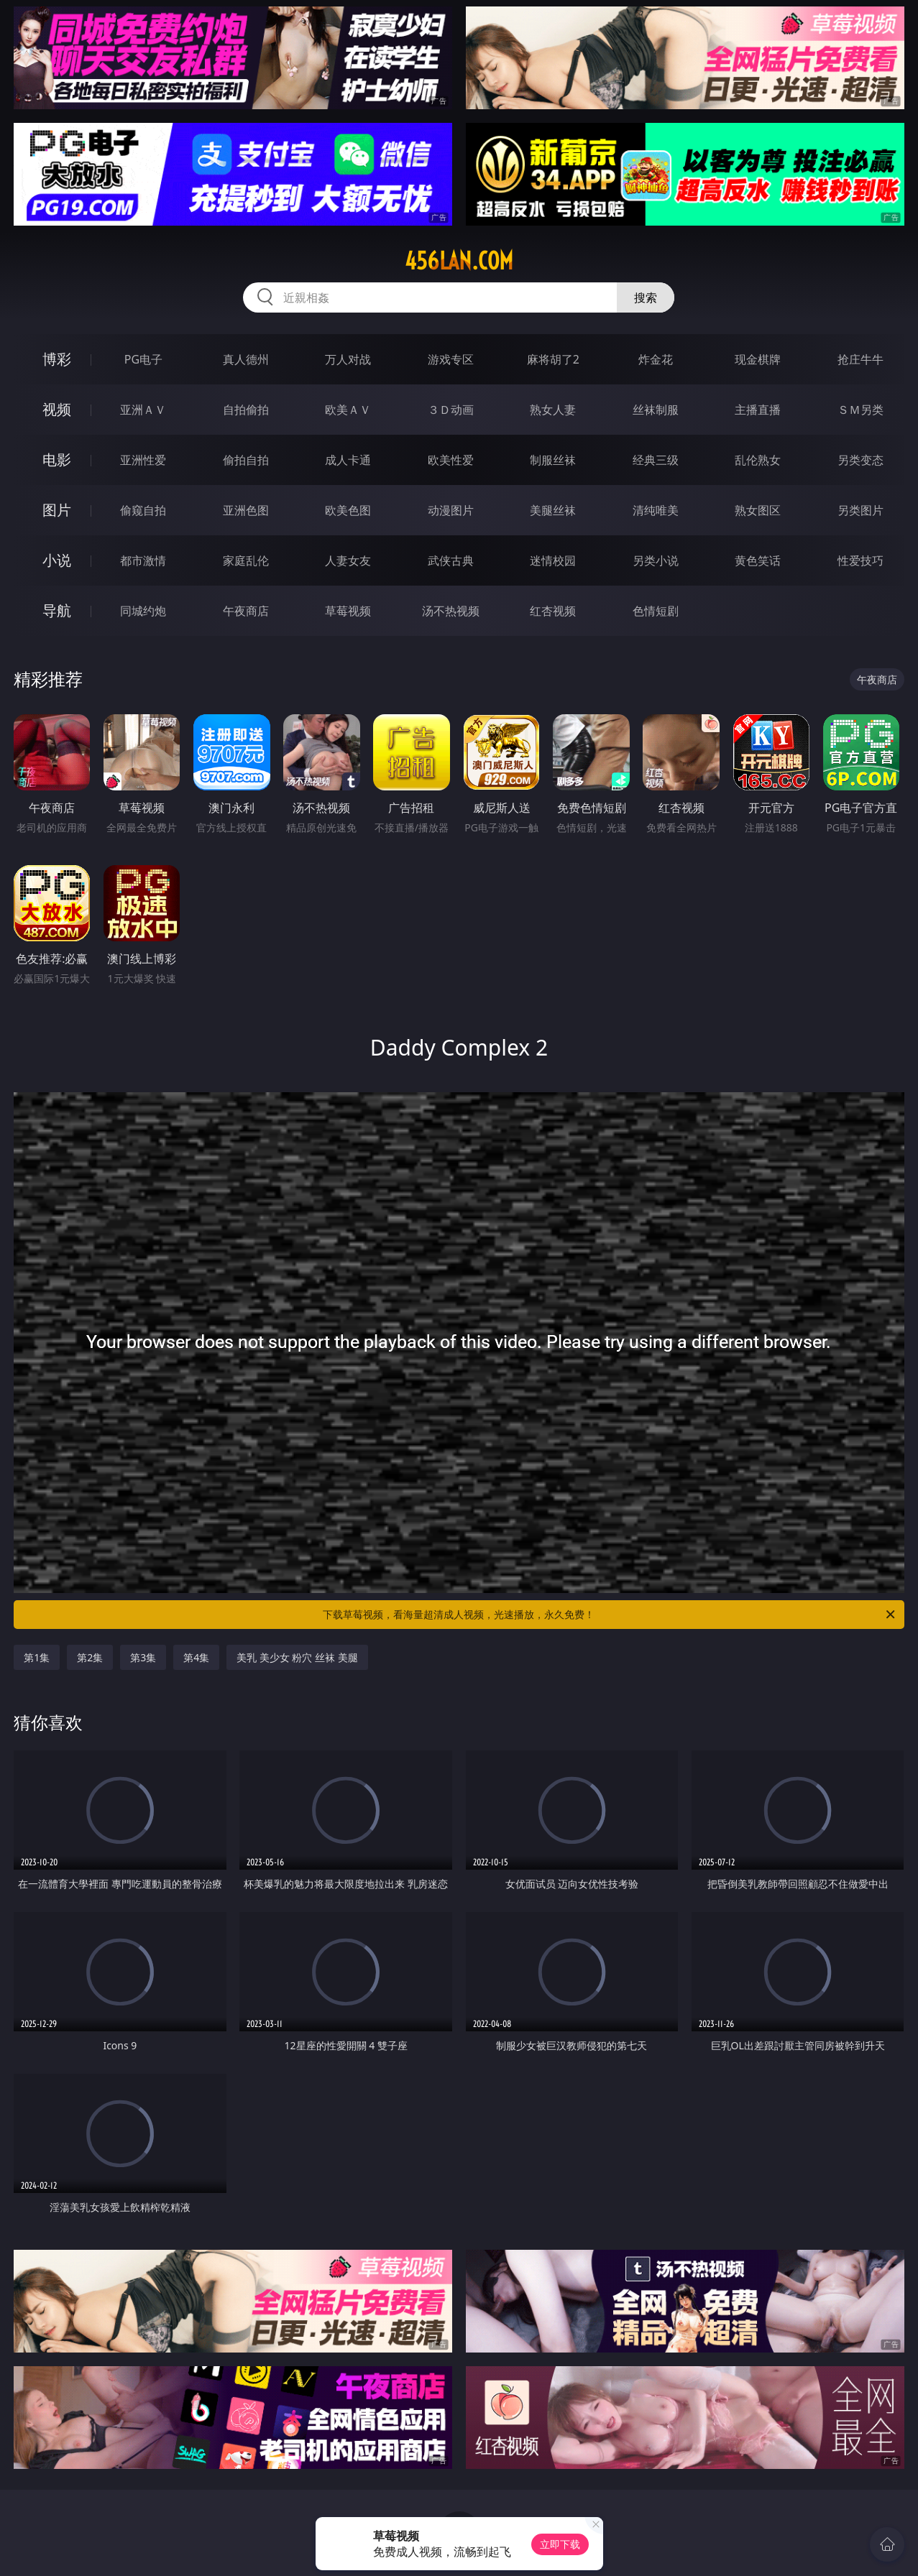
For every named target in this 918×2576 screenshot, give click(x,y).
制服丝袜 (553, 460)
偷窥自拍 (143, 510)
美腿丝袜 (553, 510)
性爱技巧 (860, 560)
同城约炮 (143, 611)
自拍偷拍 (246, 409)
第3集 (143, 1657)
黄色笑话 (758, 560)
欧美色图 (348, 510)
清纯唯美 (656, 510)
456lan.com (459, 260)
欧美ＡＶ (348, 409)
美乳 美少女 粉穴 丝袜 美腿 (297, 1657)
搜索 (645, 297)
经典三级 (656, 460)
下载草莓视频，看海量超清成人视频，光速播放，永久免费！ (609, 1614)
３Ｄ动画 (451, 409)
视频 (56, 409)
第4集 (196, 1657)
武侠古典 (451, 560)
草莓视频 (348, 611)
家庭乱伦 (246, 560)
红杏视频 (553, 611)
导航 (56, 610)
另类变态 (860, 460)
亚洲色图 (246, 510)
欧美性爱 (451, 460)
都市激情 (143, 560)
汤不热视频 (450, 611)
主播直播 (758, 409)
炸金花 (655, 359)
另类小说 (656, 560)
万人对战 (348, 359)
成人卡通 (348, 460)
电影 (56, 459)
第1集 (37, 1657)
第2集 (90, 1657)
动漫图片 (451, 510)
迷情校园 (553, 560)
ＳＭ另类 (860, 409)
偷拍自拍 (246, 460)
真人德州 (246, 359)
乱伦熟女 (758, 460)
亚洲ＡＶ (143, 409)
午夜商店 (246, 611)
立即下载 (560, 2544)
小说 (56, 560)
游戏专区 (451, 359)
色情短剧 (656, 611)
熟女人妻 (553, 409)
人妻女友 (348, 560)
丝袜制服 (656, 409)
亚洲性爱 (143, 460)
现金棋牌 (758, 359)
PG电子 (143, 359)
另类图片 (860, 510)
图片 (56, 510)
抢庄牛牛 (860, 359)
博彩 (56, 359)
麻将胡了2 (553, 359)
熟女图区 (758, 510)
